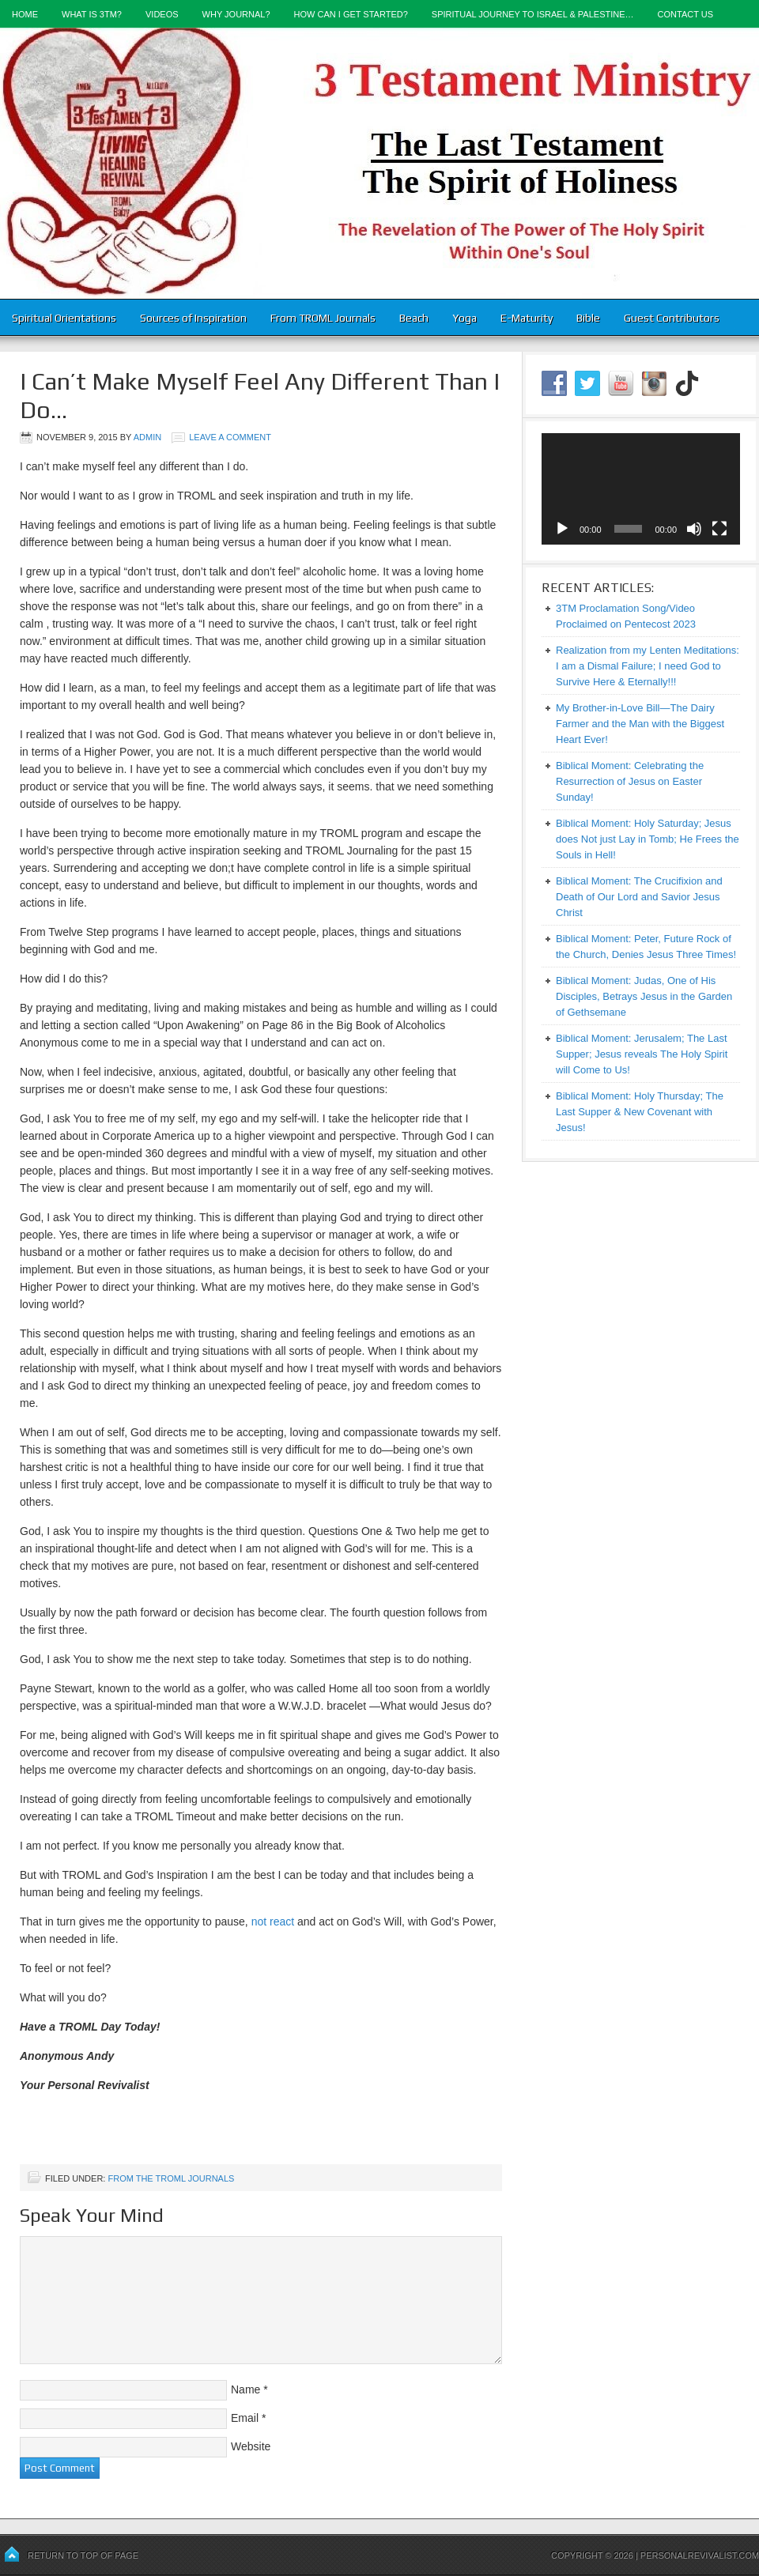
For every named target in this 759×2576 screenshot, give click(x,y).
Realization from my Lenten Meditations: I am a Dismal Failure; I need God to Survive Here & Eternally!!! (647, 666)
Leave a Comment (230, 437)
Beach (414, 317)
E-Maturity (526, 317)
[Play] (562, 529)
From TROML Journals (323, 317)
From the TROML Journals (171, 2178)
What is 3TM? (92, 14)
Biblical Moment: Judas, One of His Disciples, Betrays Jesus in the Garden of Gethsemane (644, 996)
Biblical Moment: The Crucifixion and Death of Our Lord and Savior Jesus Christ (639, 896)
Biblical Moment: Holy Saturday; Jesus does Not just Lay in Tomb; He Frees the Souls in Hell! (647, 839)
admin (147, 437)
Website (250, 2446)
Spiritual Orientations (64, 317)
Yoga (464, 317)
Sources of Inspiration (193, 317)
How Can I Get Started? (351, 14)
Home (25, 14)
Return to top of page (83, 2555)
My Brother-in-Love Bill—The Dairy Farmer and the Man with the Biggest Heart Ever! (640, 723)
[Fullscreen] (719, 529)
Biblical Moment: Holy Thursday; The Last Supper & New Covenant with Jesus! (639, 1111)
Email (245, 2418)
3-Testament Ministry (379, 163)
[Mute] (694, 529)
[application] (641, 489)
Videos (162, 14)
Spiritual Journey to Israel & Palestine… (533, 14)
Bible (588, 317)
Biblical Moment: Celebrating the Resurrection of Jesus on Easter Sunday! (630, 781)
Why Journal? (236, 14)
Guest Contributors (671, 317)
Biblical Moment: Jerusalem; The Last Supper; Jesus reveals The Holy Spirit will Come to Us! (641, 1054)
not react (272, 1921)
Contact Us (686, 14)
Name (245, 2389)
